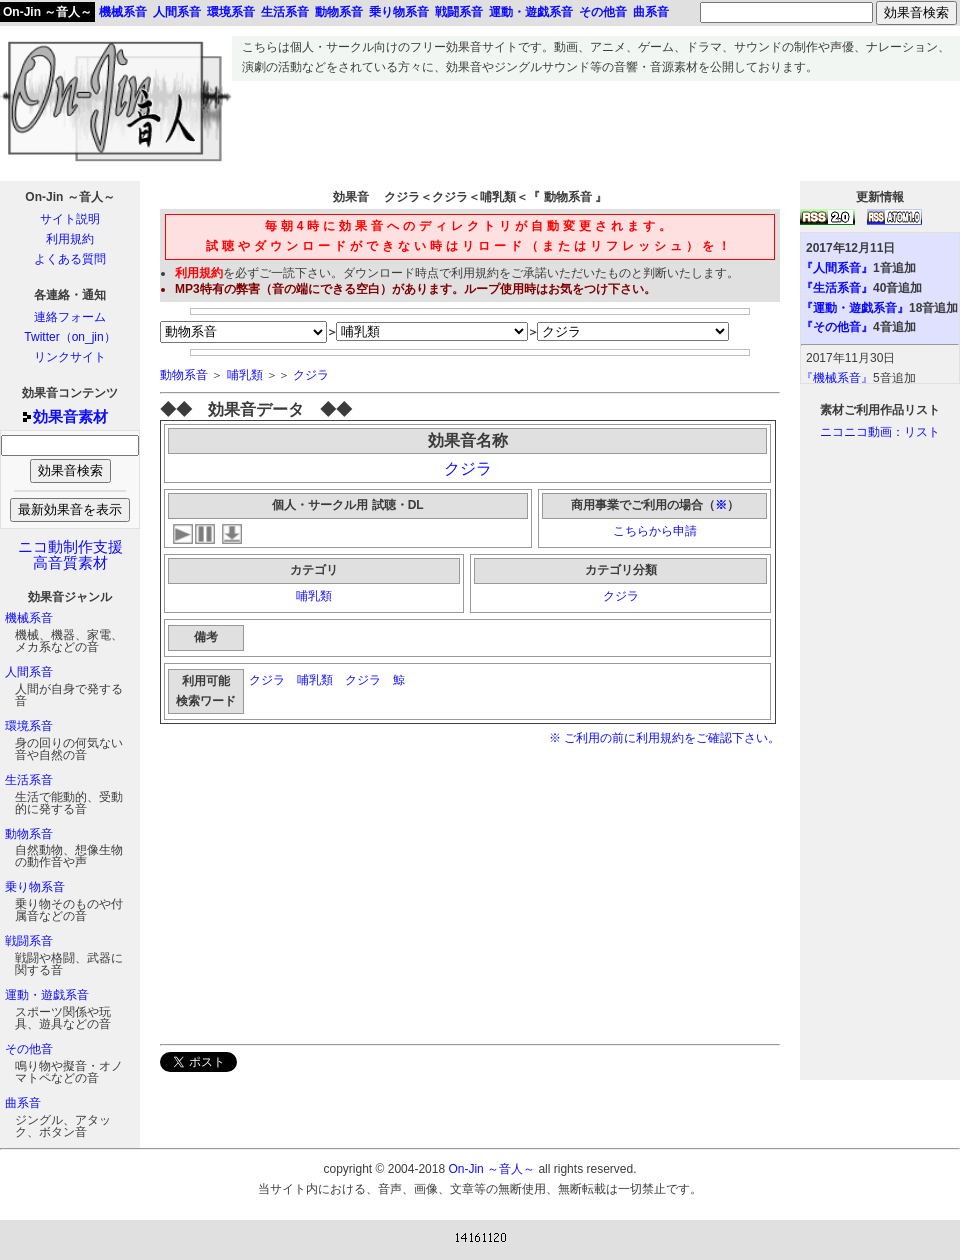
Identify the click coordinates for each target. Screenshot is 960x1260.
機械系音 (29, 618)
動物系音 (29, 834)
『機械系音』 (837, 378)
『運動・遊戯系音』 (855, 308)
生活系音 (29, 780)
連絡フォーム (70, 317)
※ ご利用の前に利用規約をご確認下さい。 (664, 738)
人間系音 (29, 672)
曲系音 (23, 1103)
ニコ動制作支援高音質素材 (70, 555)
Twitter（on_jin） (69, 337)
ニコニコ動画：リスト (880, 432)
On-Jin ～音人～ (47, 12)
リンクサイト (70, 357)
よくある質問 (70, 259)
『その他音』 (837, 327)
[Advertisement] (596, 126)
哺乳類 (245, 375)
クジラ (311, 375)
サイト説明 (70, 219)
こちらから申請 (655, 531)
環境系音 (29, 726)
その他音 (29, 1049)
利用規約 (70, 239)
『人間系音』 (837, 268)
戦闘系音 (29, 941)
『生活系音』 (837, 288)
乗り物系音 (35, 887)
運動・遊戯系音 (47, 995)
